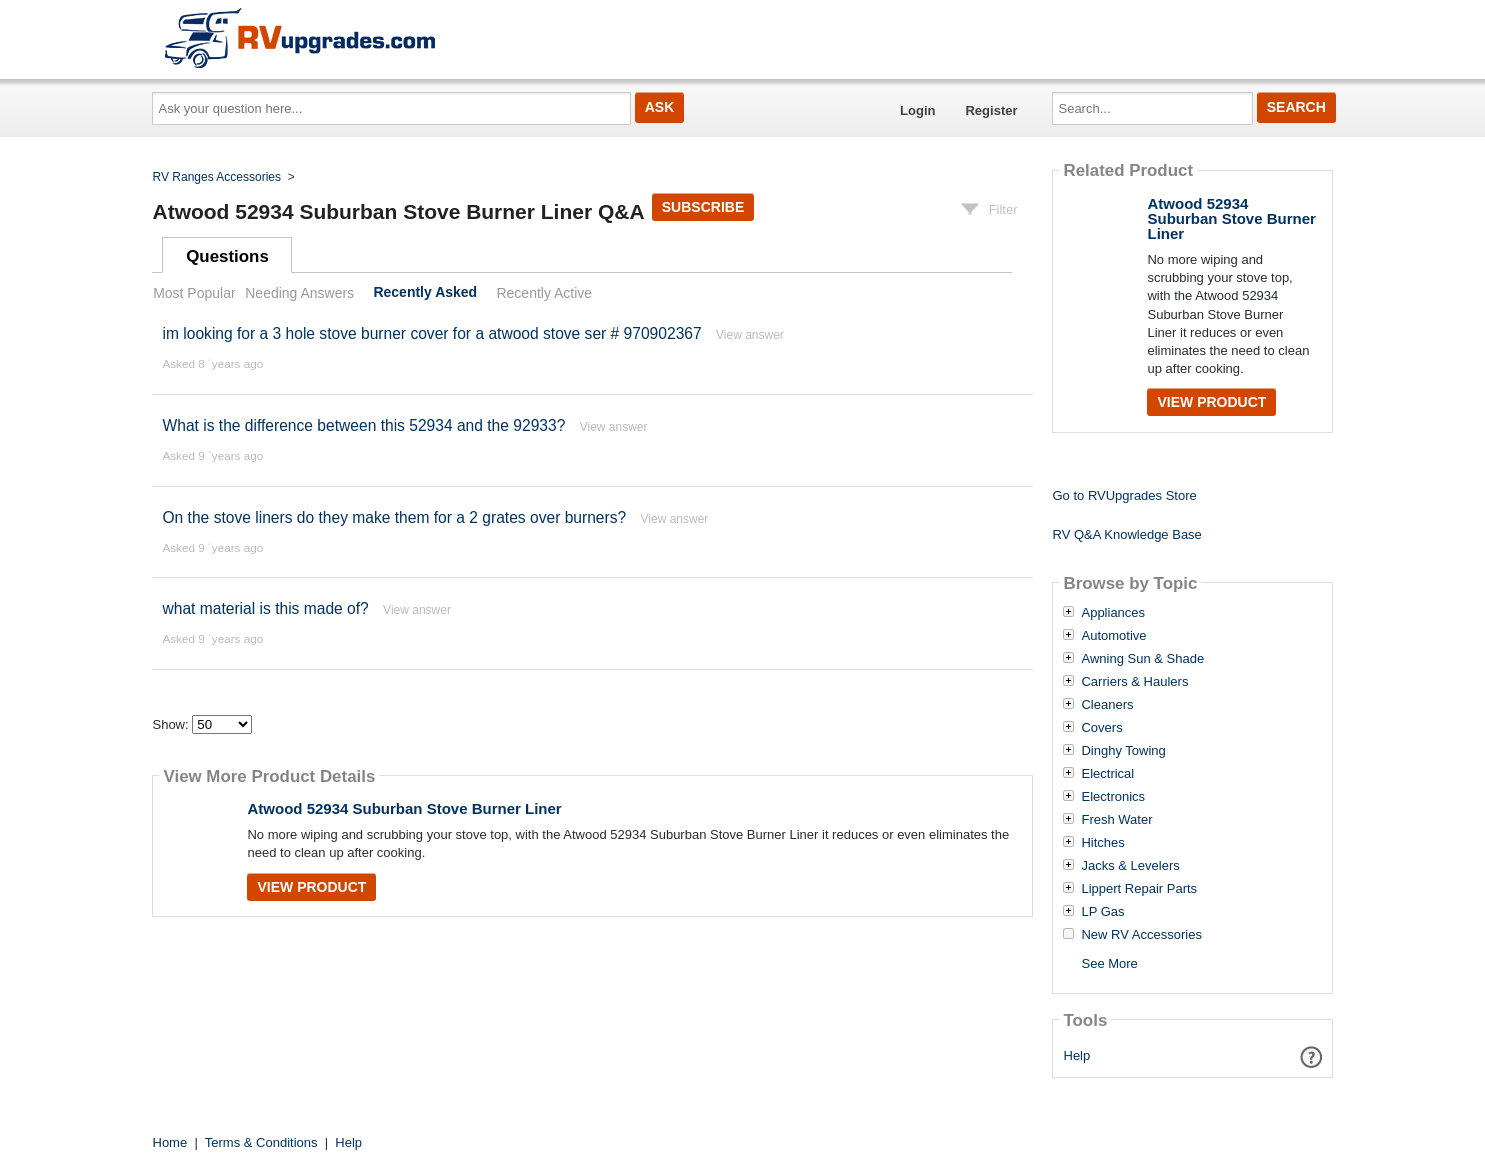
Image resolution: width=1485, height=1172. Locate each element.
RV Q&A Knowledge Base (1126, 534)
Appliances (1113, 613)
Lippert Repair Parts (1139, 889)
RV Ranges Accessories (217, 177)
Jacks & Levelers (1130, 866)
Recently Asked (425, 293)
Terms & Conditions (261, 1142)
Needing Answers (299, 293)
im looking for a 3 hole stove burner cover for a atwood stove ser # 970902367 (431, 333)
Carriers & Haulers (1134, 682)
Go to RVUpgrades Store (1124, 495)
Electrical (1107, 774)
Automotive (1113, 636)
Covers (1101, 728)
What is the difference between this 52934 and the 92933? (363, 425)
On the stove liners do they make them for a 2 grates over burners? (396, 517)
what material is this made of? (265, 608)
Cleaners (1107, 705)
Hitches (1102, 843)
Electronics (1113, 797)
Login (917, 110)
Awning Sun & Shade (1142, 659)
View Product (311, 887)
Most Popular (194, 293)
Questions (227, 256)
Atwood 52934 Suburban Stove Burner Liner (404, 808)
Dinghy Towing (1123, 751)
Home (170, 1142)
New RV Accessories (1141, 935)
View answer (750, 335)
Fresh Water (1116, 820)
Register (991, 110)
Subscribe (703, 207)
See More (1109, 963)
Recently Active (544, 293)
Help (1077, 1055)
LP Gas (1102, 912)
